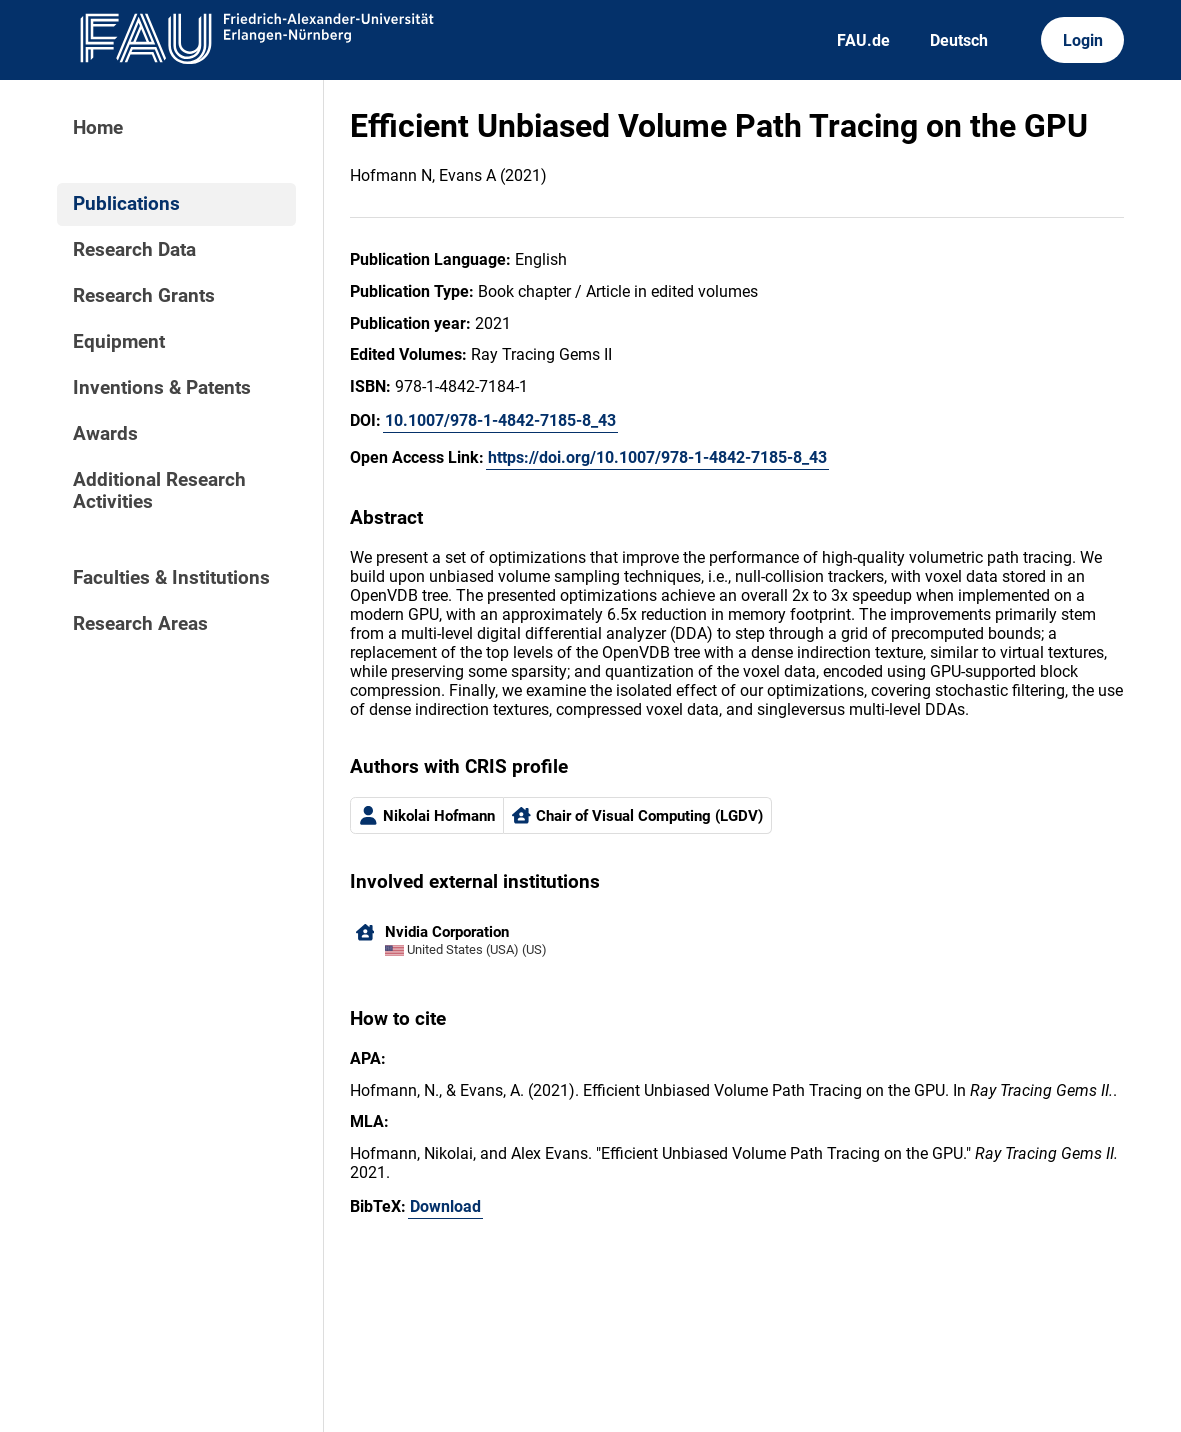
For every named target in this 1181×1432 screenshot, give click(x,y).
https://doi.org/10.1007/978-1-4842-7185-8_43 (657, 457)
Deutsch (959, 40)
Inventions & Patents (162, 388)
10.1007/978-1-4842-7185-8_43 (500, 420)
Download (445, 1206)
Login (1083, 40)
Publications (126, 204)
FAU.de (863, 40)
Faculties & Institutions (171, 578)
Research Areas (140, 624)
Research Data (134, 250)
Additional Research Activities (159, 491)
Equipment (119, 342)
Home (98, 128)
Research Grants (144, 296)
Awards (105, 434)
